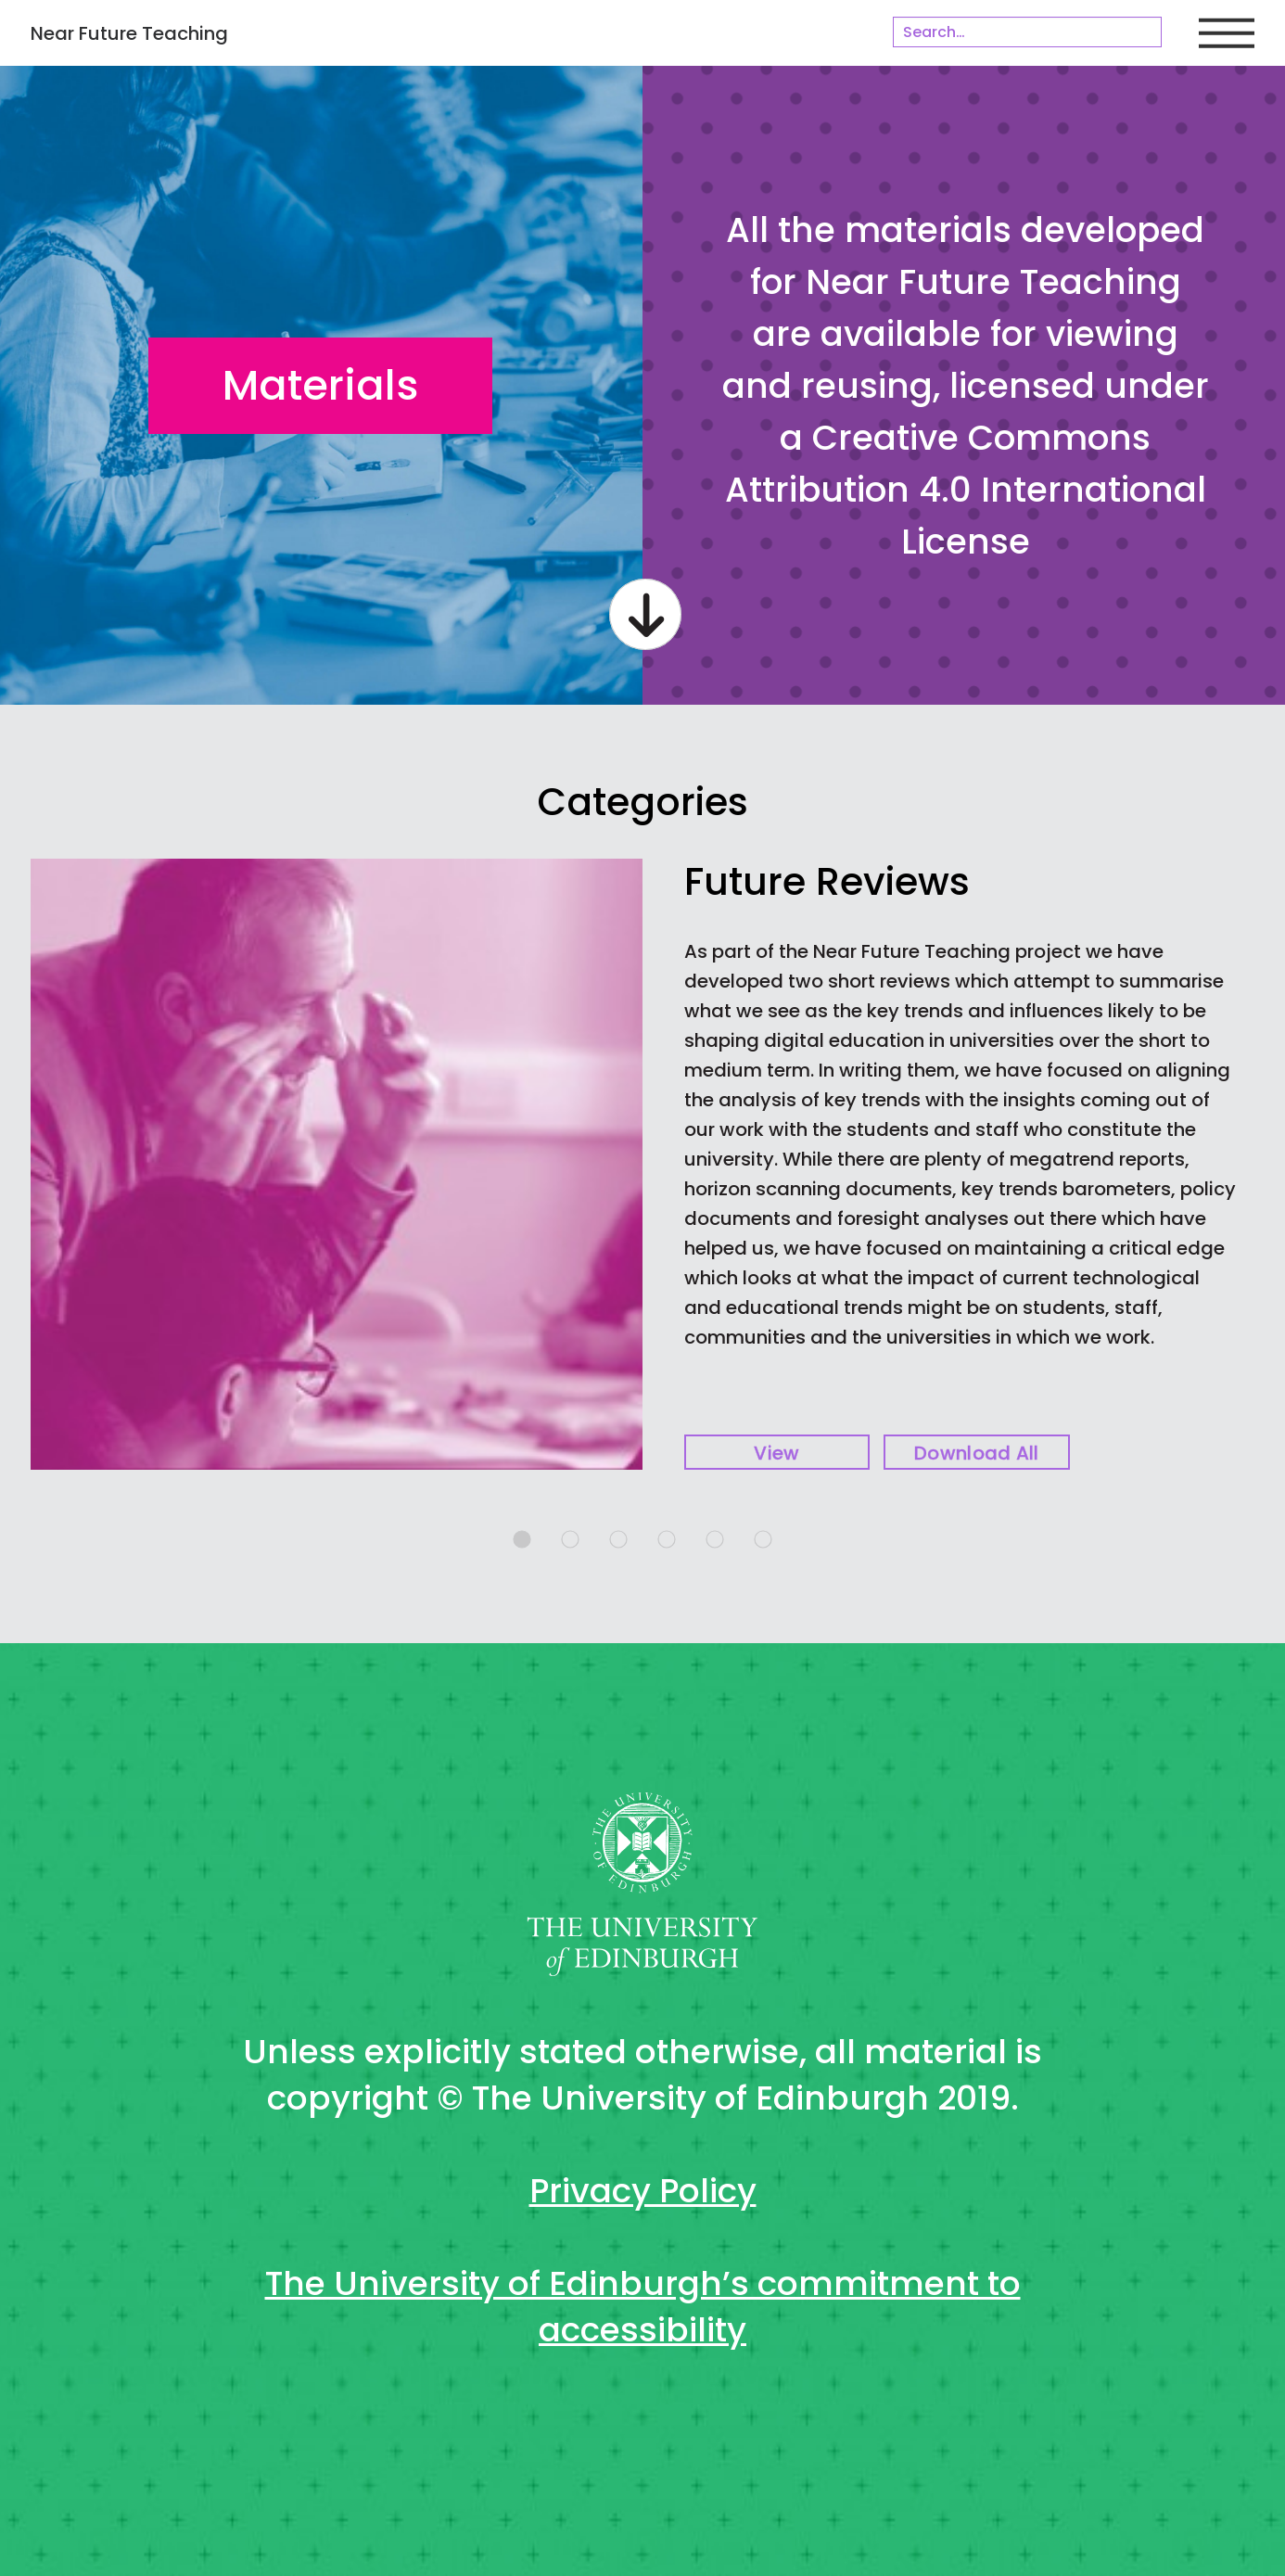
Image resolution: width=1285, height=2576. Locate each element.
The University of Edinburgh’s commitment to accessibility (643, 2306)
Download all (976, 1453)
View (776, 1453)
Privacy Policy (643, 2190)
